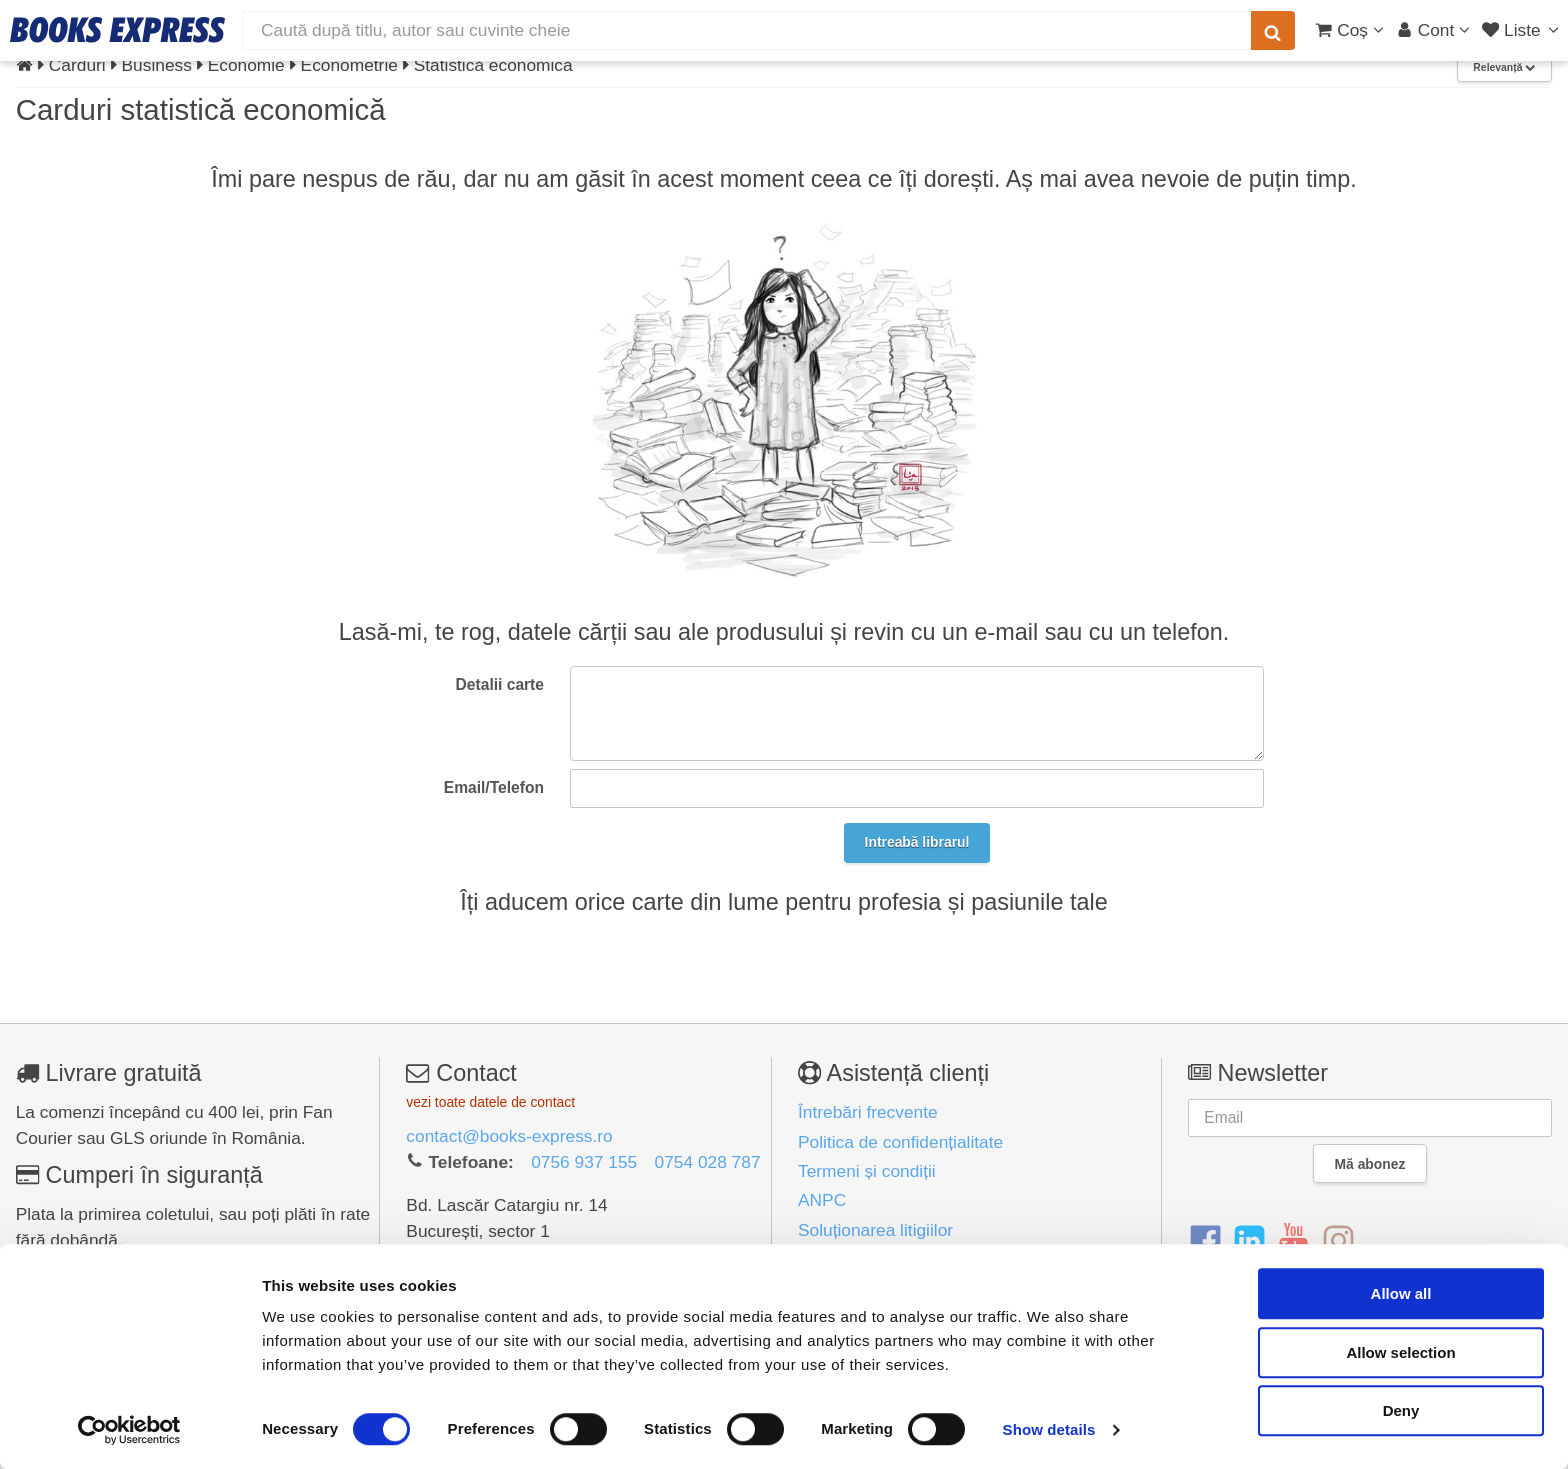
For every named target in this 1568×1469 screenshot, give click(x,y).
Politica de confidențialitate (900, 1142)
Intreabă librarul (917, 842)
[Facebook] (1205, 1242)
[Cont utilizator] (1433, 30)
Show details (1049, 1429)
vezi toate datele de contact (490, 1102)
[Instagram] (1338, 1242)
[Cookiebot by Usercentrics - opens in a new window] (129, 1430)
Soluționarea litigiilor (875, 1230)
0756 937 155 (584, 1162)
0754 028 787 (708, 1162)
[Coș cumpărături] (1349, 30)
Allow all (1401, 1293)
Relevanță (1504, 67)
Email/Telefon (494, 787)
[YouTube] (1293, 1242)
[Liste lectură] (1522, 30)
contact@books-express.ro (509, 1136)
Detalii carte (500, 684)
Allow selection (1400, 1352)
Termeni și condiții (867, 1171)
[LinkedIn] (1249, 1242)
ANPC (822, 1200)
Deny (1401, 1410)
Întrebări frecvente (868, 1112)
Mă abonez (1370, 1164)
